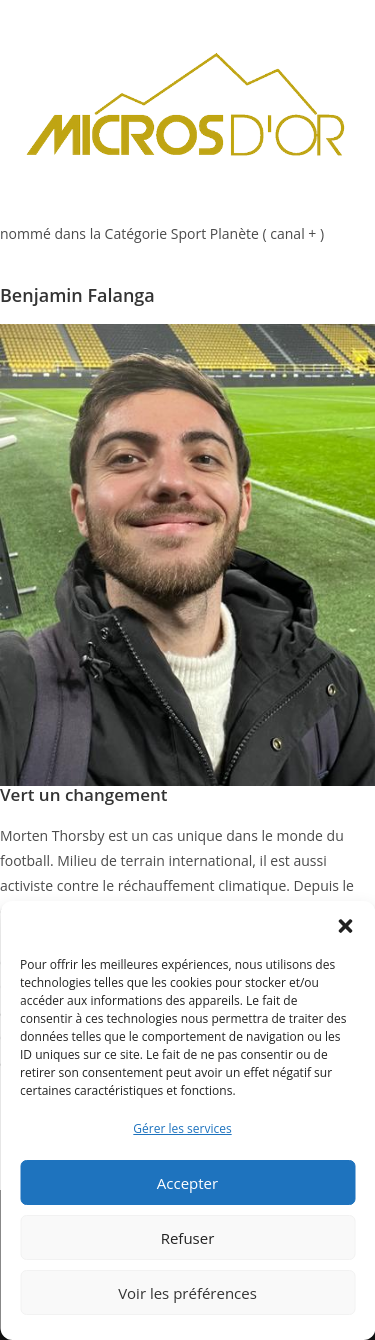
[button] (345, 926)
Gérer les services (182, 1128)
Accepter (187, 1183)
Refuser (188, 1238)
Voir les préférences (187, 1293)
